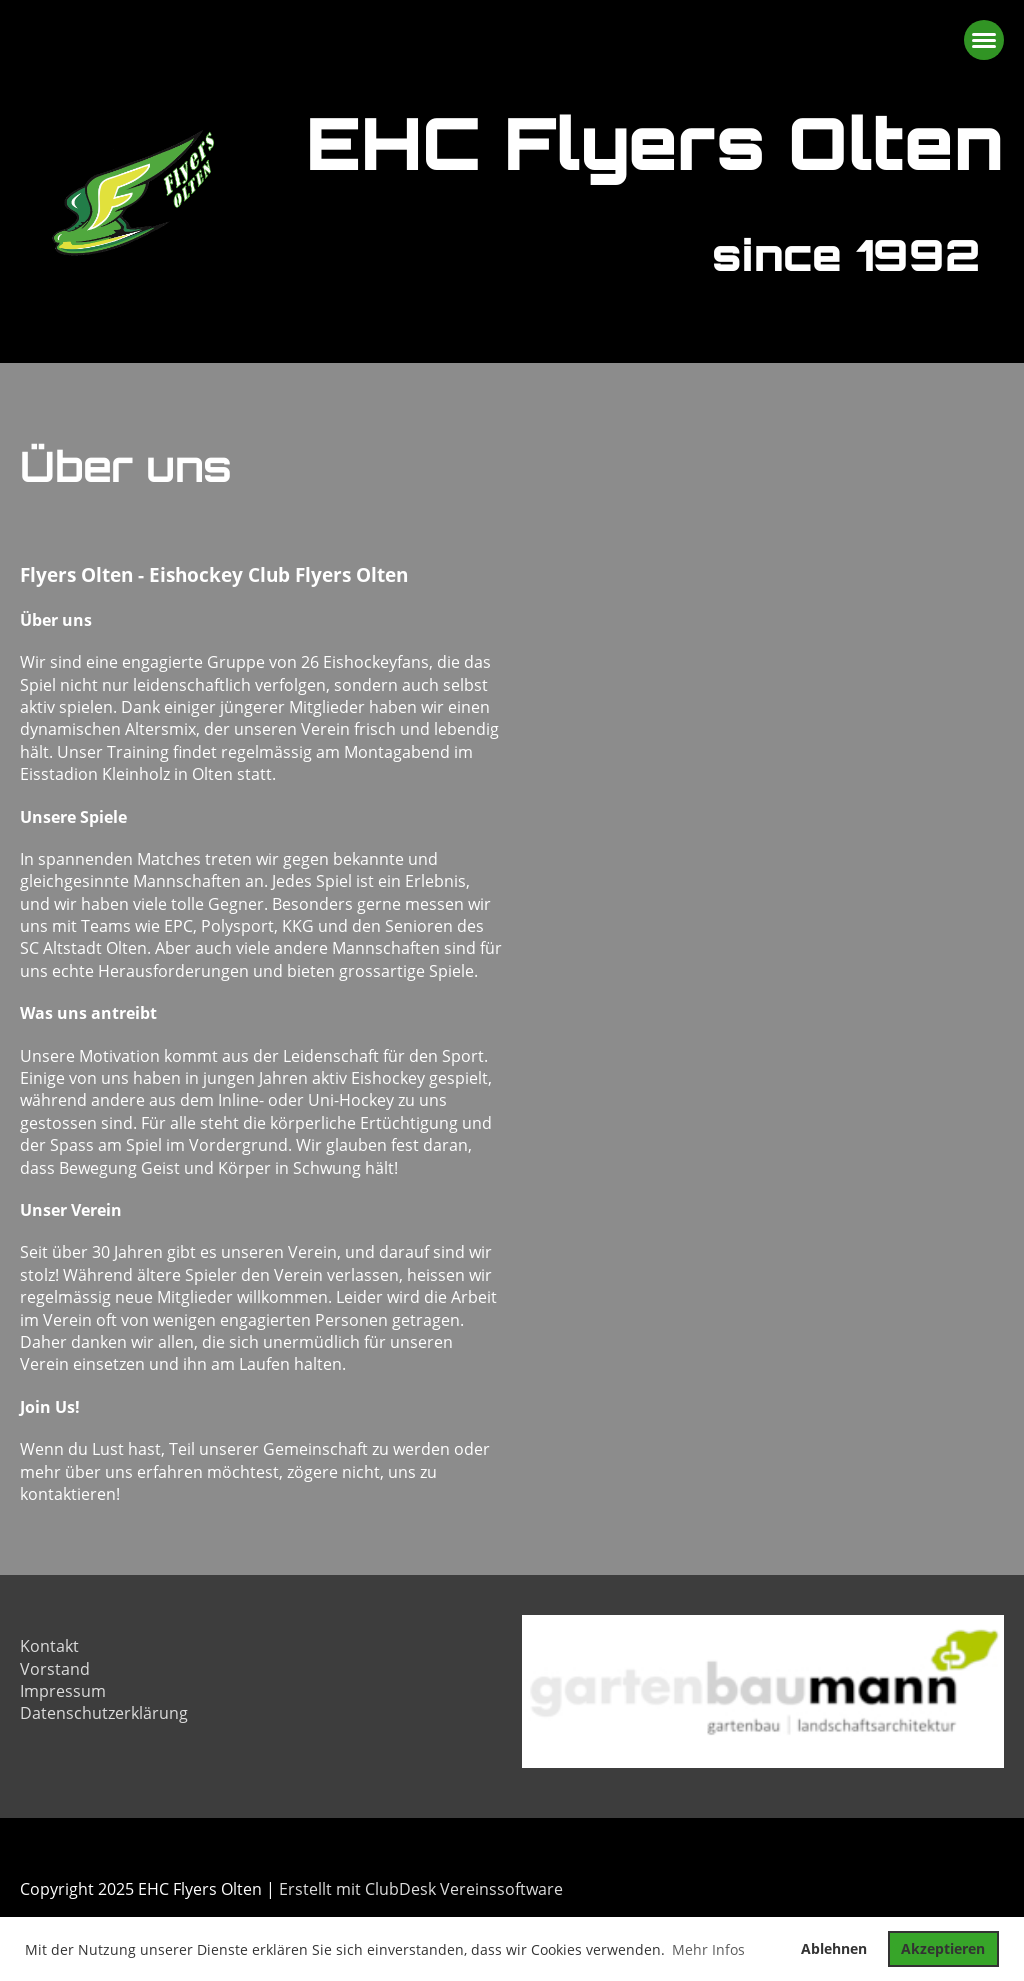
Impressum (63, 1691)
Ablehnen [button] (834, 1948)
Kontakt (49, 1646)
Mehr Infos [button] (708, 1949)
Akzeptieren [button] (943, 1948)
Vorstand (55, 1669)
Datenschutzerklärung (104, 1713)
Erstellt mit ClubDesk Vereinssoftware (421, 1889)
